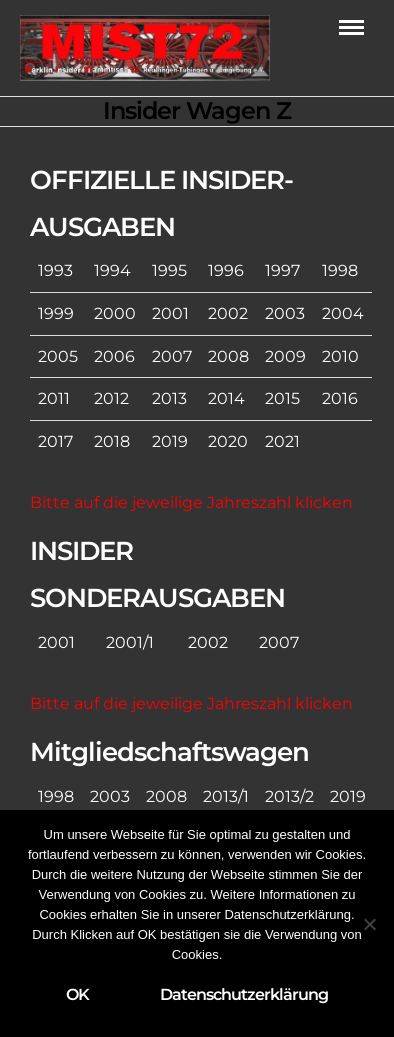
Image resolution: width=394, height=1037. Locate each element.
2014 (226, 398)
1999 (56, 313)
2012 (111, 398)
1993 (55, 270)
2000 (115, 313)
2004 (343, 313)
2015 (282, 398)
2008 (228, 356)
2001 (170, 313)
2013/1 (226, 796)
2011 (54, 398)
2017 (55, 441)
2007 (172, 356)
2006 (114, 356)
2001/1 (130, 642)
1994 (112, 270)
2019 (170, 441)
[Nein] (369, 924)
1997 (282, 270)
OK (77, 994)
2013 (169, 398)
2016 (340, 398)
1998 (340, 270)
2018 (112, 441)
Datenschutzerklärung (244, 994)
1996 (226, 270)
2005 (58, 356)
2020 (228, 441)
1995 (169, 270)
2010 (340, 356)
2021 (282, 441)
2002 (228, 313)
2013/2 (289, 796)
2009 (285, 356)
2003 (285, 313)
